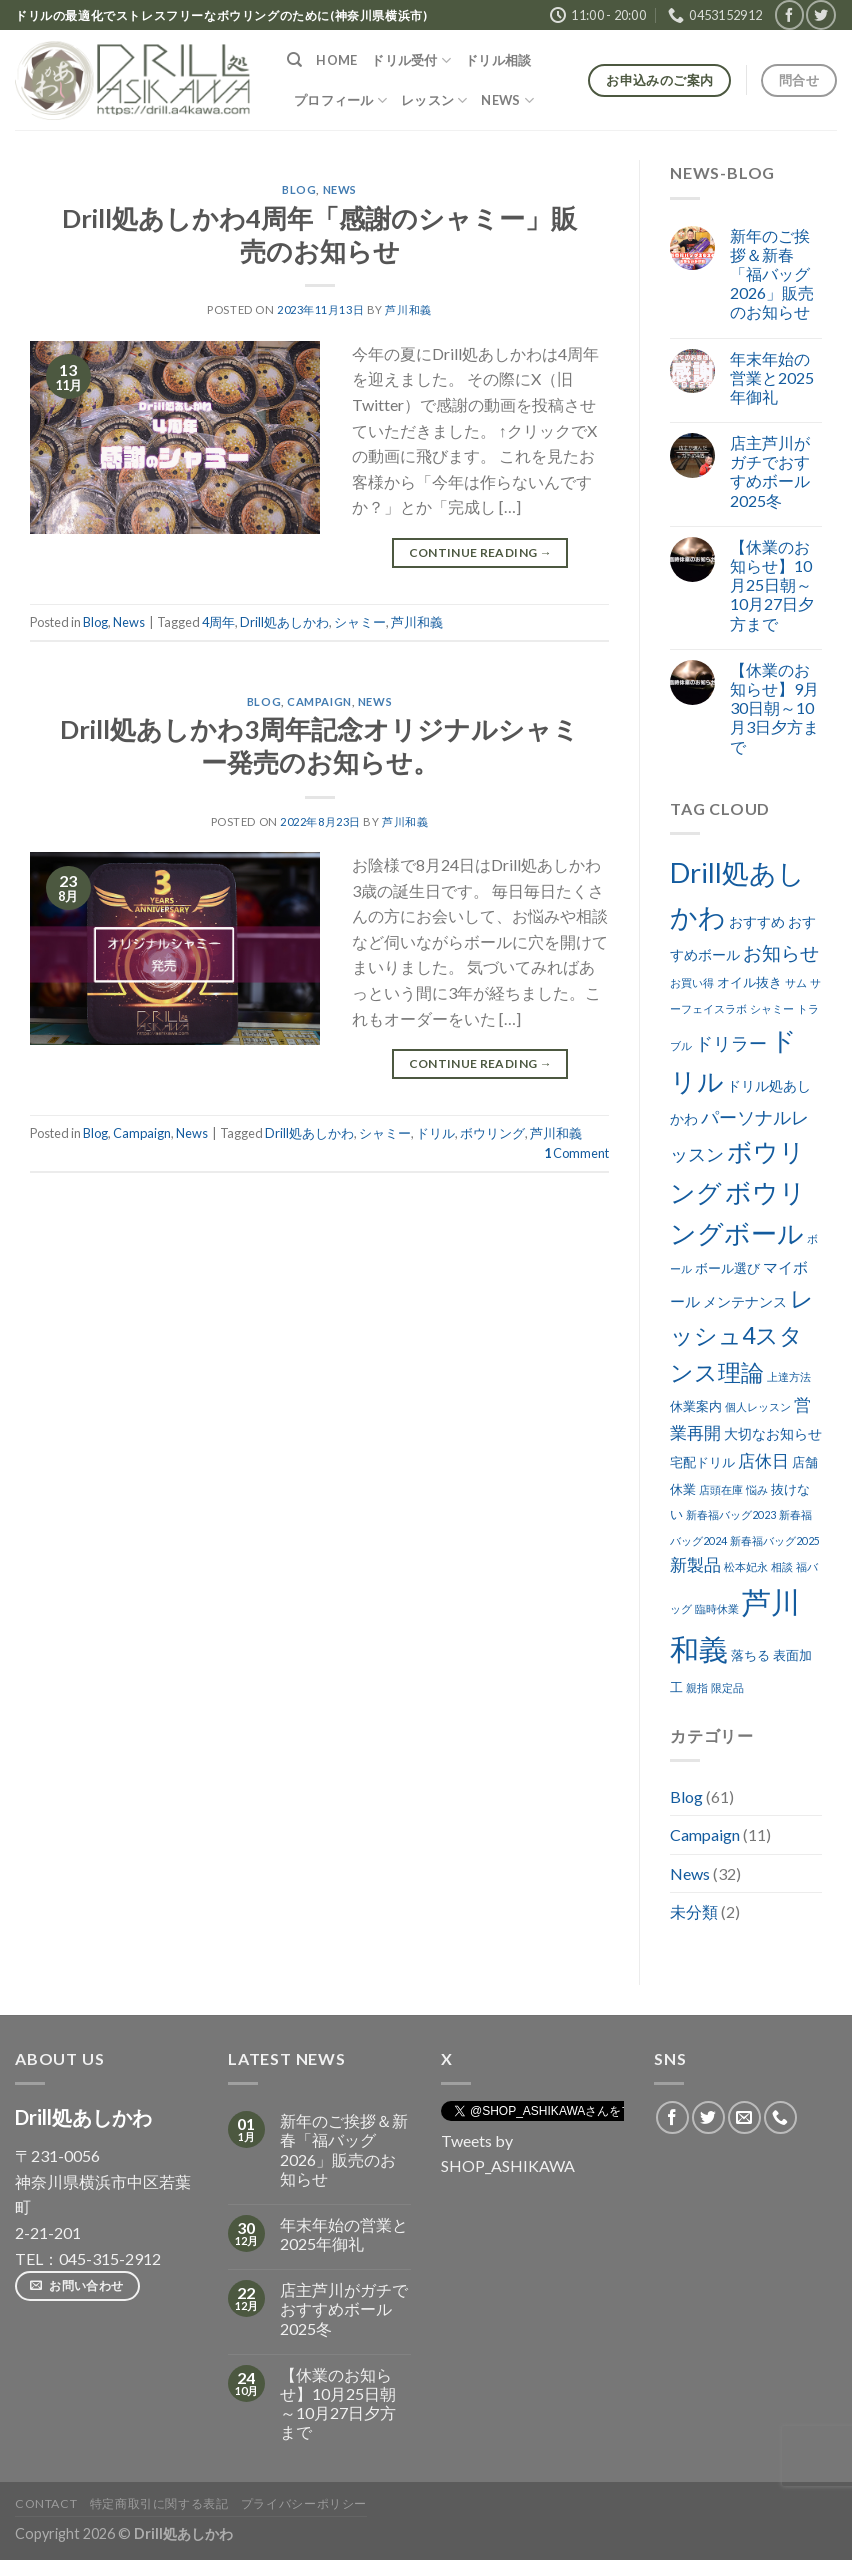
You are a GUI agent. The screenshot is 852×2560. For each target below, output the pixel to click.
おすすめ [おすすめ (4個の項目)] (757, 921)
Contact (46, 2503)
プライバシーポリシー (304, 2503)
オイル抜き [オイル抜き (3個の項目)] (749, 982)
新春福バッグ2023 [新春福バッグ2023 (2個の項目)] (731, 1514)
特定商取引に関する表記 (159, 2503)
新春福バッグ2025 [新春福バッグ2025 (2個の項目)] (775, 1540)
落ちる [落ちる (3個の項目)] (750, 1655)
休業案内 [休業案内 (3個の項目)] (696, 1406)
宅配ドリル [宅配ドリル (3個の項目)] (702, 1462)
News (340, 189)
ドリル (435, 1133)
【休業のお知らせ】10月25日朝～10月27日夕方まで (772, 585)
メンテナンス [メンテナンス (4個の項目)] (745, 1301)
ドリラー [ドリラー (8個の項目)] (731, 1043)
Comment (576, 1153)
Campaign (319, 701)
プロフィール (340, 100)
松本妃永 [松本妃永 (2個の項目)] (746, 1566)
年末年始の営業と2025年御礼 (772, 377)
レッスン (434, 100)
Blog (299, 189)
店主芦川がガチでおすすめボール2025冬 (770, 471)
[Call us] (780, 2117)
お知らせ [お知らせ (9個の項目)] (781, 952)
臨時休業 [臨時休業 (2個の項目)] (717, 1608)
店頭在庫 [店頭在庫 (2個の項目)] (721, 1489)
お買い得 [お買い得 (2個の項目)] (692, 982)
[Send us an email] (744, 2117)
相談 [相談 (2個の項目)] (782, 1566)
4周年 (218, 622)
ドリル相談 (498, 60)
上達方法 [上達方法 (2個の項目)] (789, 1376)
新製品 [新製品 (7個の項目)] (695, 1564)
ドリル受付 (411, 60)
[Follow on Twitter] (820, 14)
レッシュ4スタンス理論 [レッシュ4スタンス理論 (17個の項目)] (742, 1335)
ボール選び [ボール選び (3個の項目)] (727, 1268)
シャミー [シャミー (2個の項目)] (772, 1008)
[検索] (294, 60)
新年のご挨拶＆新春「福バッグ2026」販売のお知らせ (772, 274)
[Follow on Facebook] (789, 14)
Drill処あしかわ (284, 622)
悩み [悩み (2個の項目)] (757, 1489)
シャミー (360, 622)
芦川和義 (408, 309)
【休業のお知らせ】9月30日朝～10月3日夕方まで (774, 708)
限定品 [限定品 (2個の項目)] (727, 1687)
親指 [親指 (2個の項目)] (697, 1687)
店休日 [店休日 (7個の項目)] (763, 1460)
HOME (336, 60)
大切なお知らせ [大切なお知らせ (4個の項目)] (773, 1433)
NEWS (507, 100)
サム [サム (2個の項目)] (796, 982)
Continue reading (481, 552)
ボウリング (492, 1133)
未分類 (694, 1911)
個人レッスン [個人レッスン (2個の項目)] (758, 1406)
